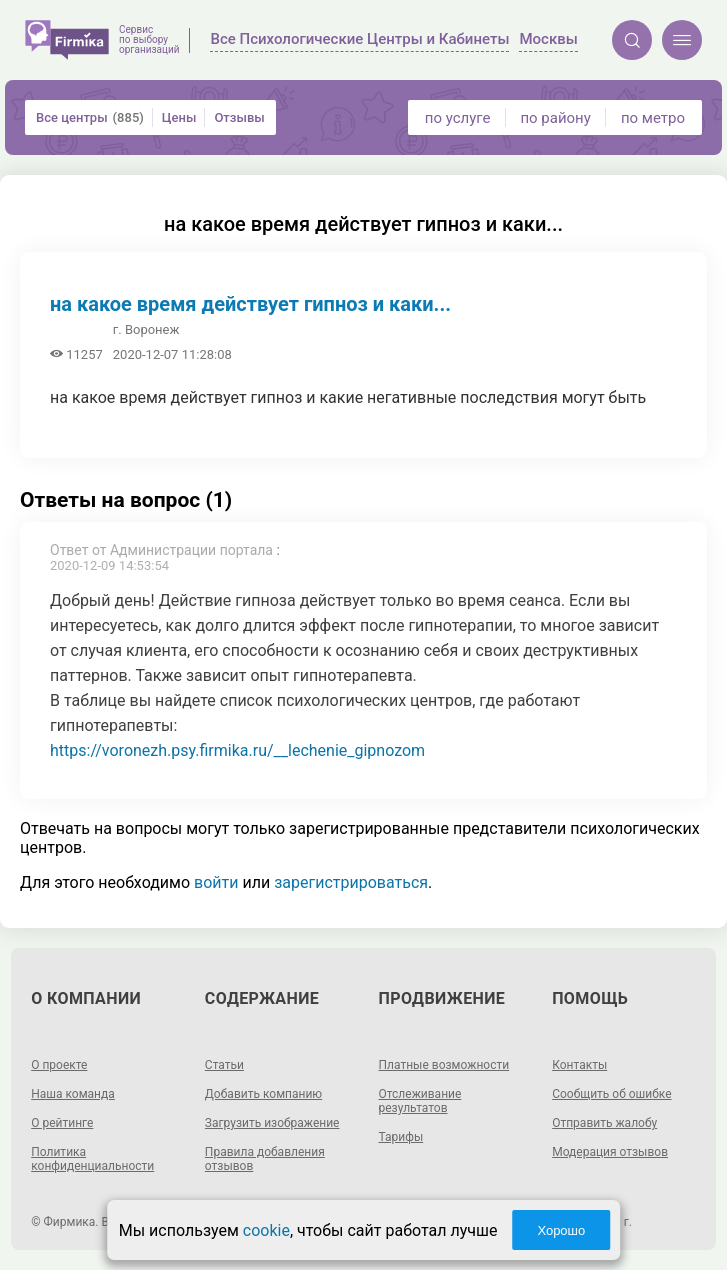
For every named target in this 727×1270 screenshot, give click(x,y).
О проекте (59, 1065)
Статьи (224, 1065)
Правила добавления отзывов (265, 1159)
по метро (653, 118)
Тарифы (401, 1137)
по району (555, 118)
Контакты (579, 1065)
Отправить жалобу (604, 1123)
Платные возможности (444, 1065)
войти (216, 882)
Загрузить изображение (272, 1123)
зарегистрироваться (351, 882)
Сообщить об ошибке (611, 1094)
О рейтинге (62, 1123)
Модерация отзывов (610, 1152)
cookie (266, 1230)
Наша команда (73, 1094)
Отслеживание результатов (420, 1101)
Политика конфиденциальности (92, 1159)
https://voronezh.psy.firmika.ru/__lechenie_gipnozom (237, 750)
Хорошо (561, 1230)
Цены (179, 117)
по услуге (458, 118)
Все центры (90, 117)
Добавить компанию (263, 1094)
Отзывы (239, 117)
